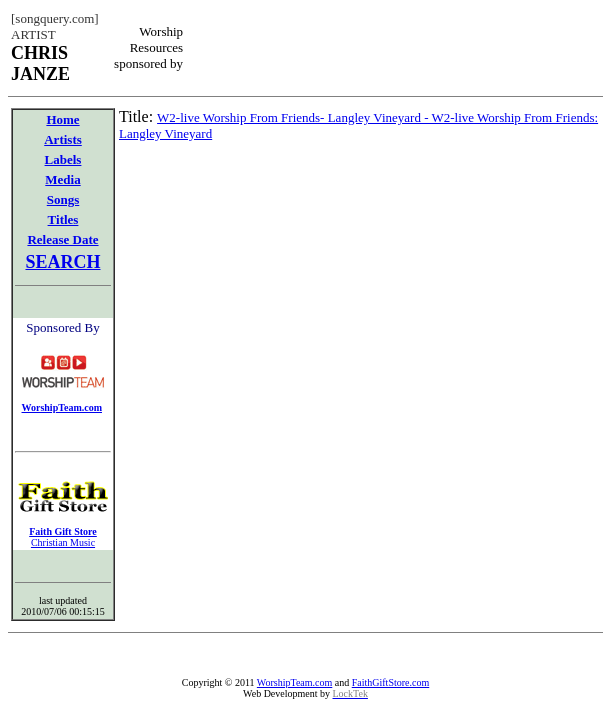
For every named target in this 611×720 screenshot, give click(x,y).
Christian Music (63, 542)
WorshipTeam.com (294, 682)
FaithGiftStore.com (391, 682)
